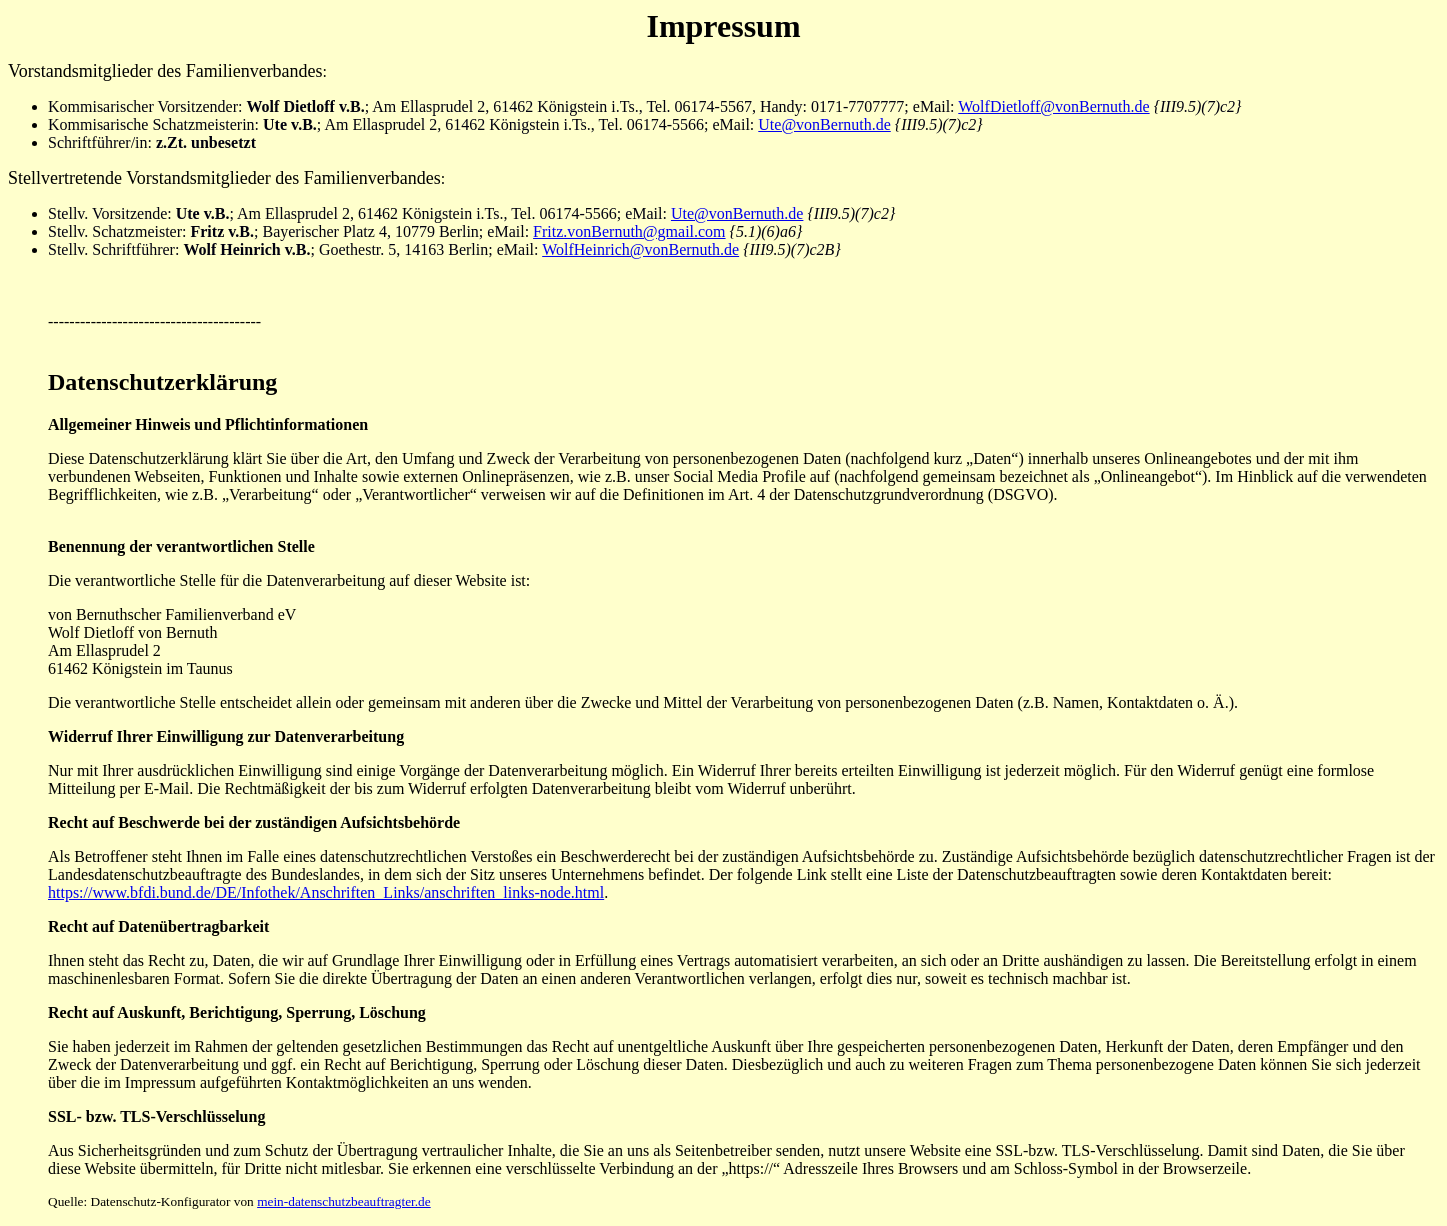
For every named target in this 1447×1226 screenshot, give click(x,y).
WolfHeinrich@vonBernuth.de (640, 249)
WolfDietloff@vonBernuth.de (1053, 106)
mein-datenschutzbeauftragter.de (344, 1201)
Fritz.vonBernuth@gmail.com (629, 231)
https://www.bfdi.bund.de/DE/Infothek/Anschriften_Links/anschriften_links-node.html (326, 892)
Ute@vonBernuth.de (824, 124)
